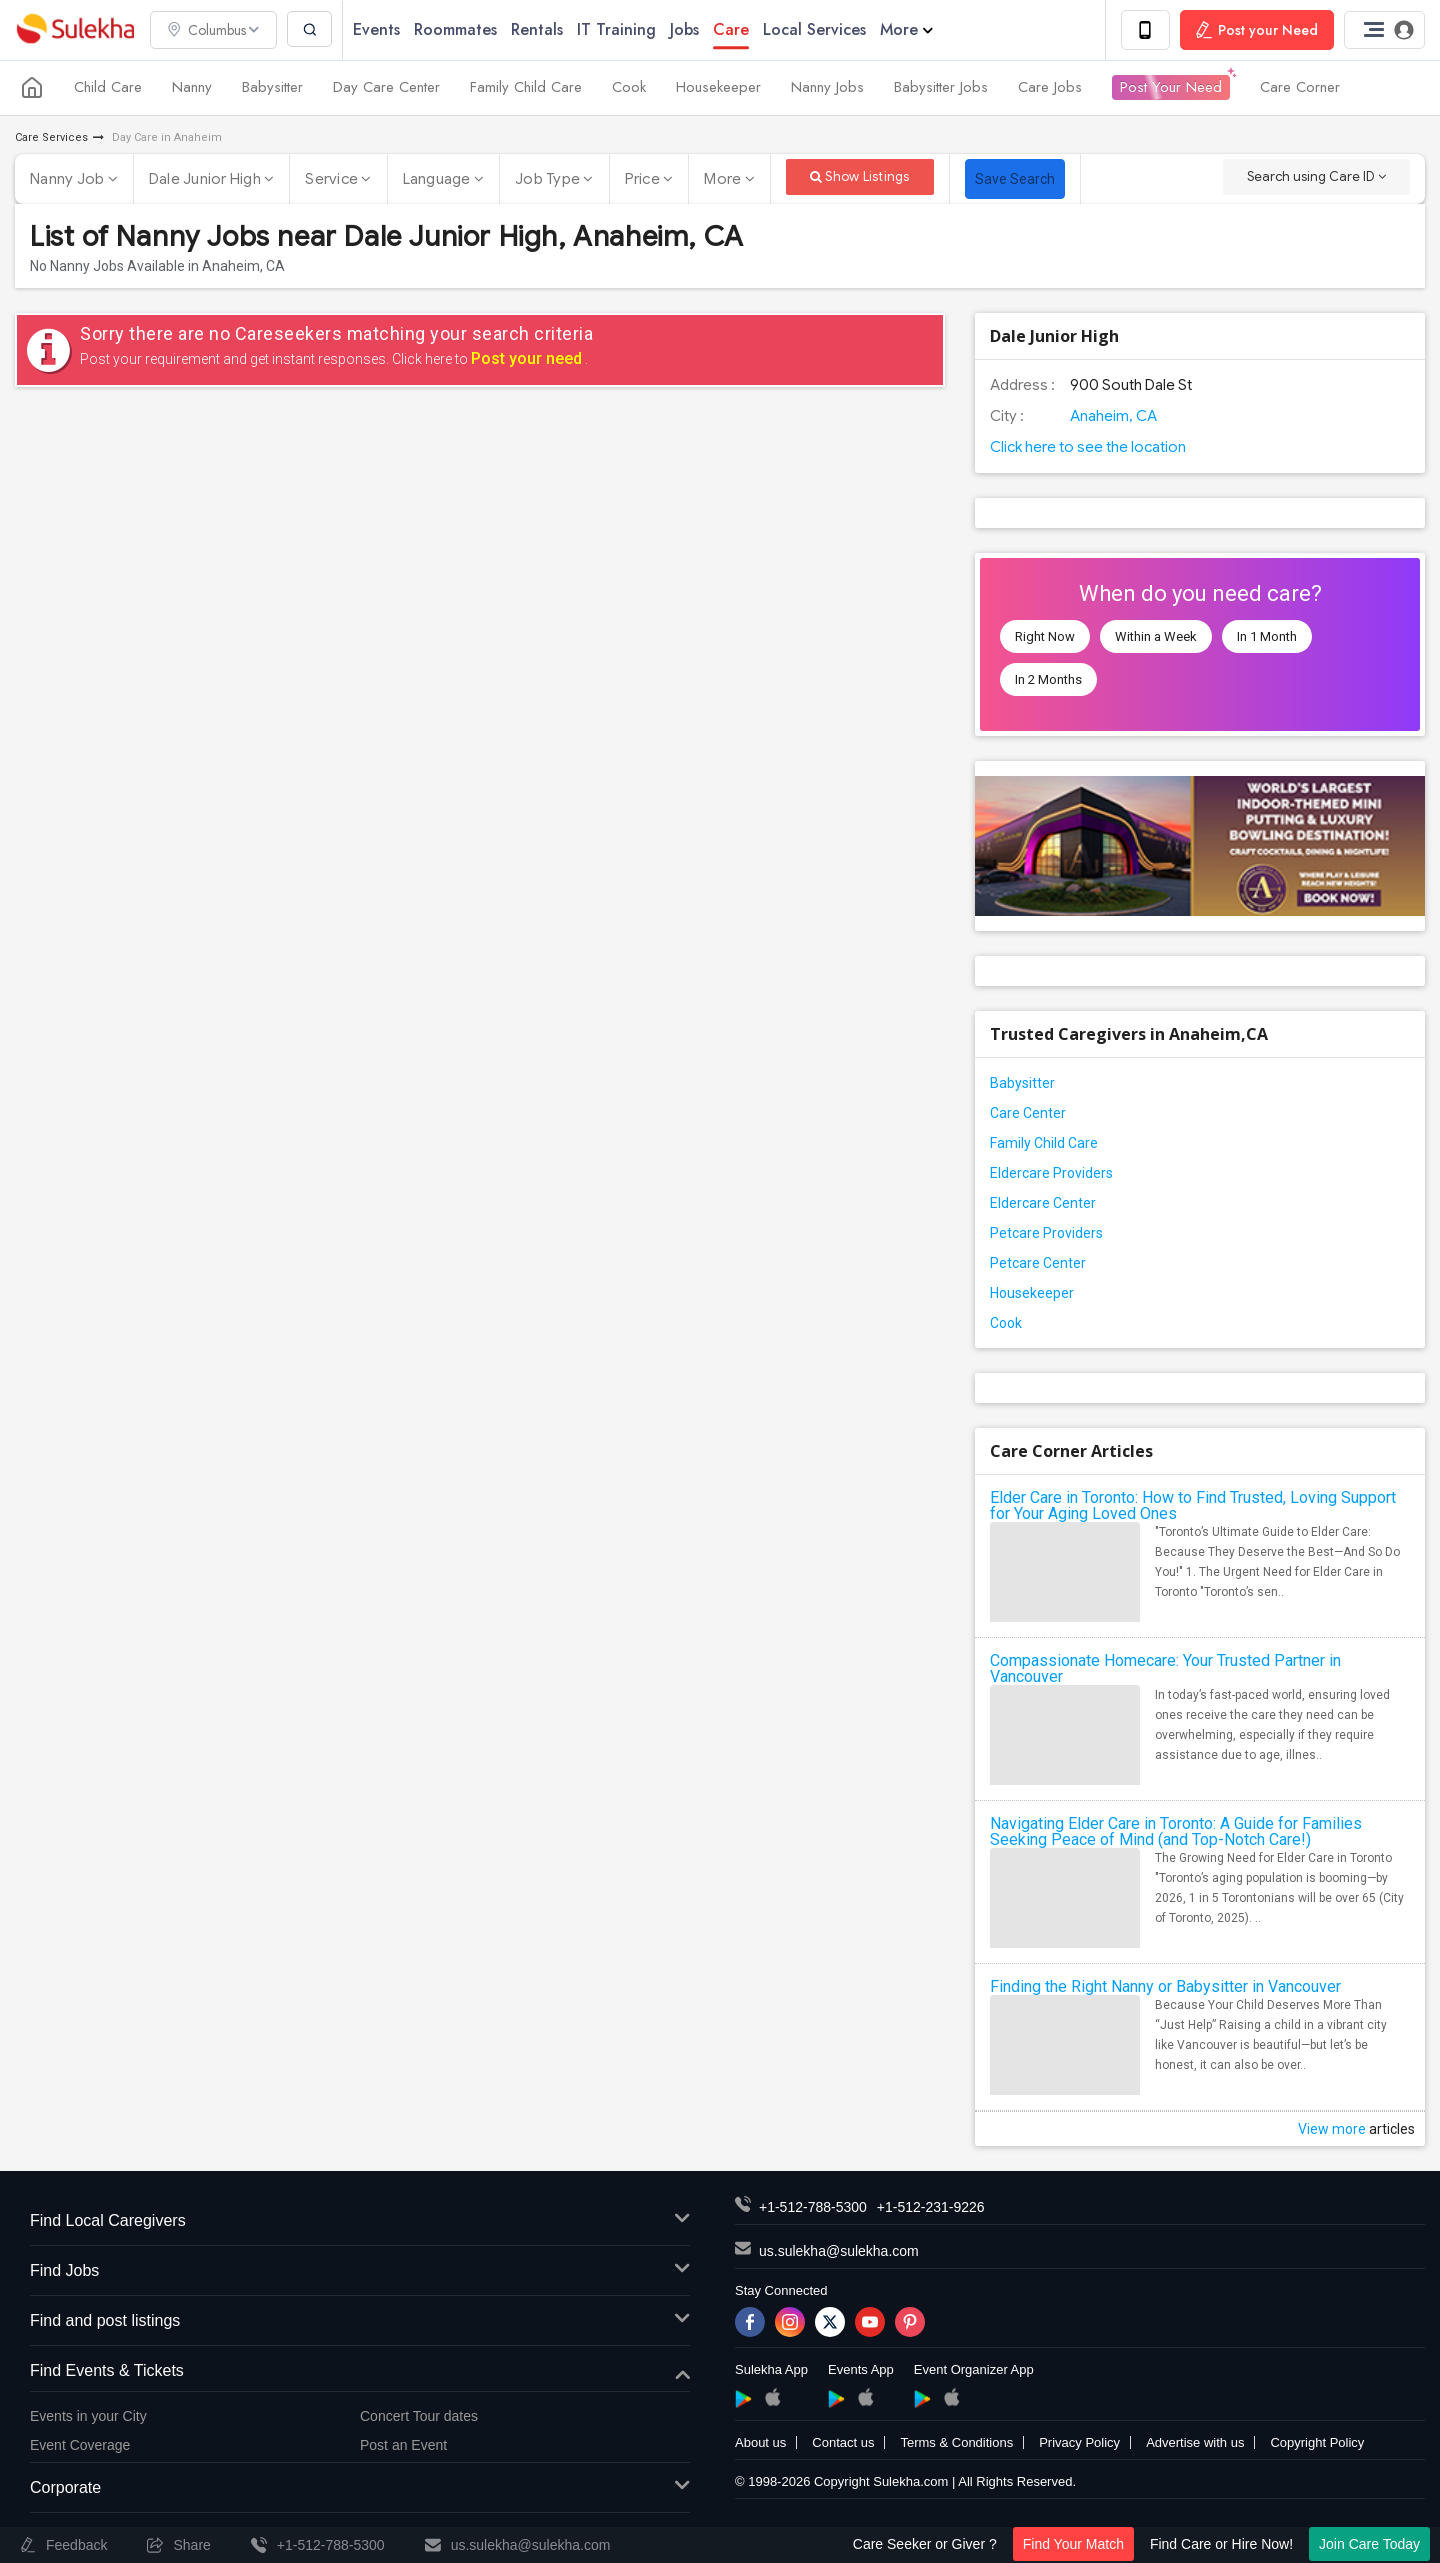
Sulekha (75, 30)
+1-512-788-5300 (813, 2208)
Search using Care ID (1316, 176)
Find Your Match (1073, 2544)
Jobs (686, 29)
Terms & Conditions (956, 2443)
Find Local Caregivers (360, 2222)
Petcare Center (1038, 1264)
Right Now (1045, 636)
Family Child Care (526, 88)
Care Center (1028, 1114)
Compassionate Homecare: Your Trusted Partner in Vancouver (1165, 1669)
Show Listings (860, 176)
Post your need (526, 358)
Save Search (1015, 179)
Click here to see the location (1088, 447)
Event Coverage (80, 2445)
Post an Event (403, 2445)
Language (444, 179)
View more (1332, 2130)
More (908, 29)
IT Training (618, 29)
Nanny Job (74, 179)
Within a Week (1156, 636)
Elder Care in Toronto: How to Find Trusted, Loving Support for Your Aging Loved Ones (1193, 1506)
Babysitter (272, 88)
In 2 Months (1048, 679)
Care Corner (1300, 88)
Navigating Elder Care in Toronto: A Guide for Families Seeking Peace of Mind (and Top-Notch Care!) (1176, 1832)
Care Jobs (1050, 88)
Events (378, 29)
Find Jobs (360, 2271)
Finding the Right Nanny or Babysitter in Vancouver (1165, 1987)
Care (733, 29)
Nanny (192, 88)
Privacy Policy (1079, 2443)
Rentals (539, 29)
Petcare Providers (1046, 1234)
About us (760, 2443)
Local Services (816, 29)
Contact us (843, 2443)
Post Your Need (1171, 88)
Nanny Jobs (827, 88)
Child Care (108, 88)
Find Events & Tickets (360, 2371)
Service (338, 179)
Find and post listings (360, 2321)
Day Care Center (386, 88)
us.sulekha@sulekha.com (839, 2252)
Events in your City (88, 2417)
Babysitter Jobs (941, 88)
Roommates (457, 29)
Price (649, 179)
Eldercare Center (1043, 1204)
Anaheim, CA (1113, 416)
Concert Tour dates (419, 2417)
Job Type (554, 179)
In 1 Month (1267, 636)
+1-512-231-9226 (931, 2208)
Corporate (360, 2488)
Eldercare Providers (1051, 1174)
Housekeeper (718, 88)
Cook (629, 88)
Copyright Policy (1317, 2443)
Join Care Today (1369, 2544)
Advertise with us (1195, 2443)
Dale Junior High (212, 179)
